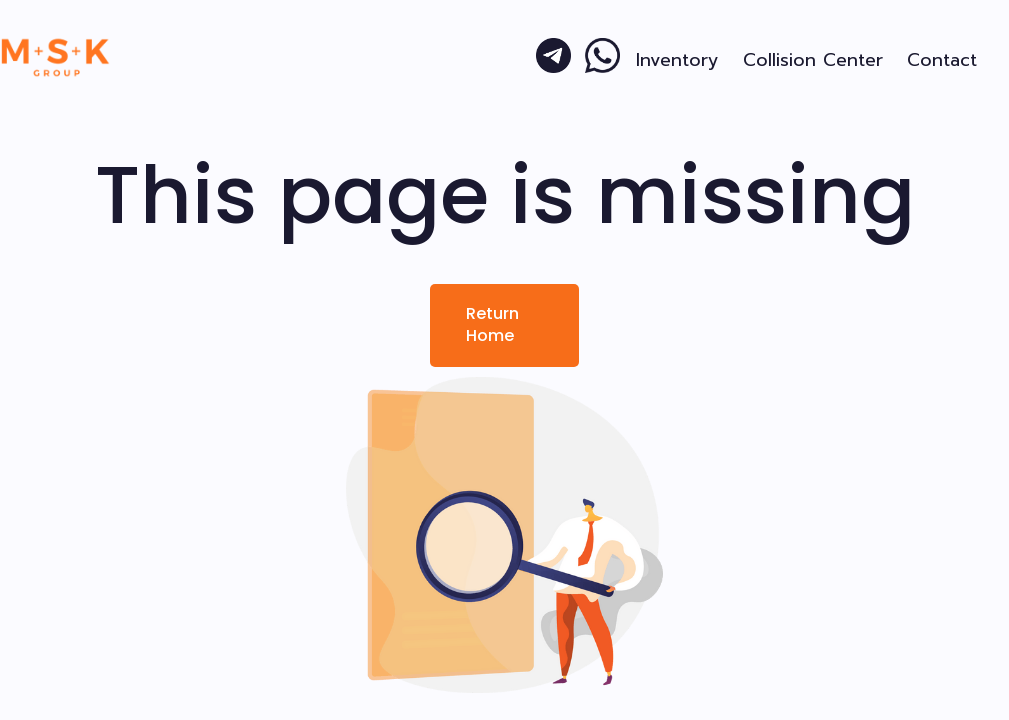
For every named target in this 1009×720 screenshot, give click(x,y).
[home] (55, 57)
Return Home (492, 324)
